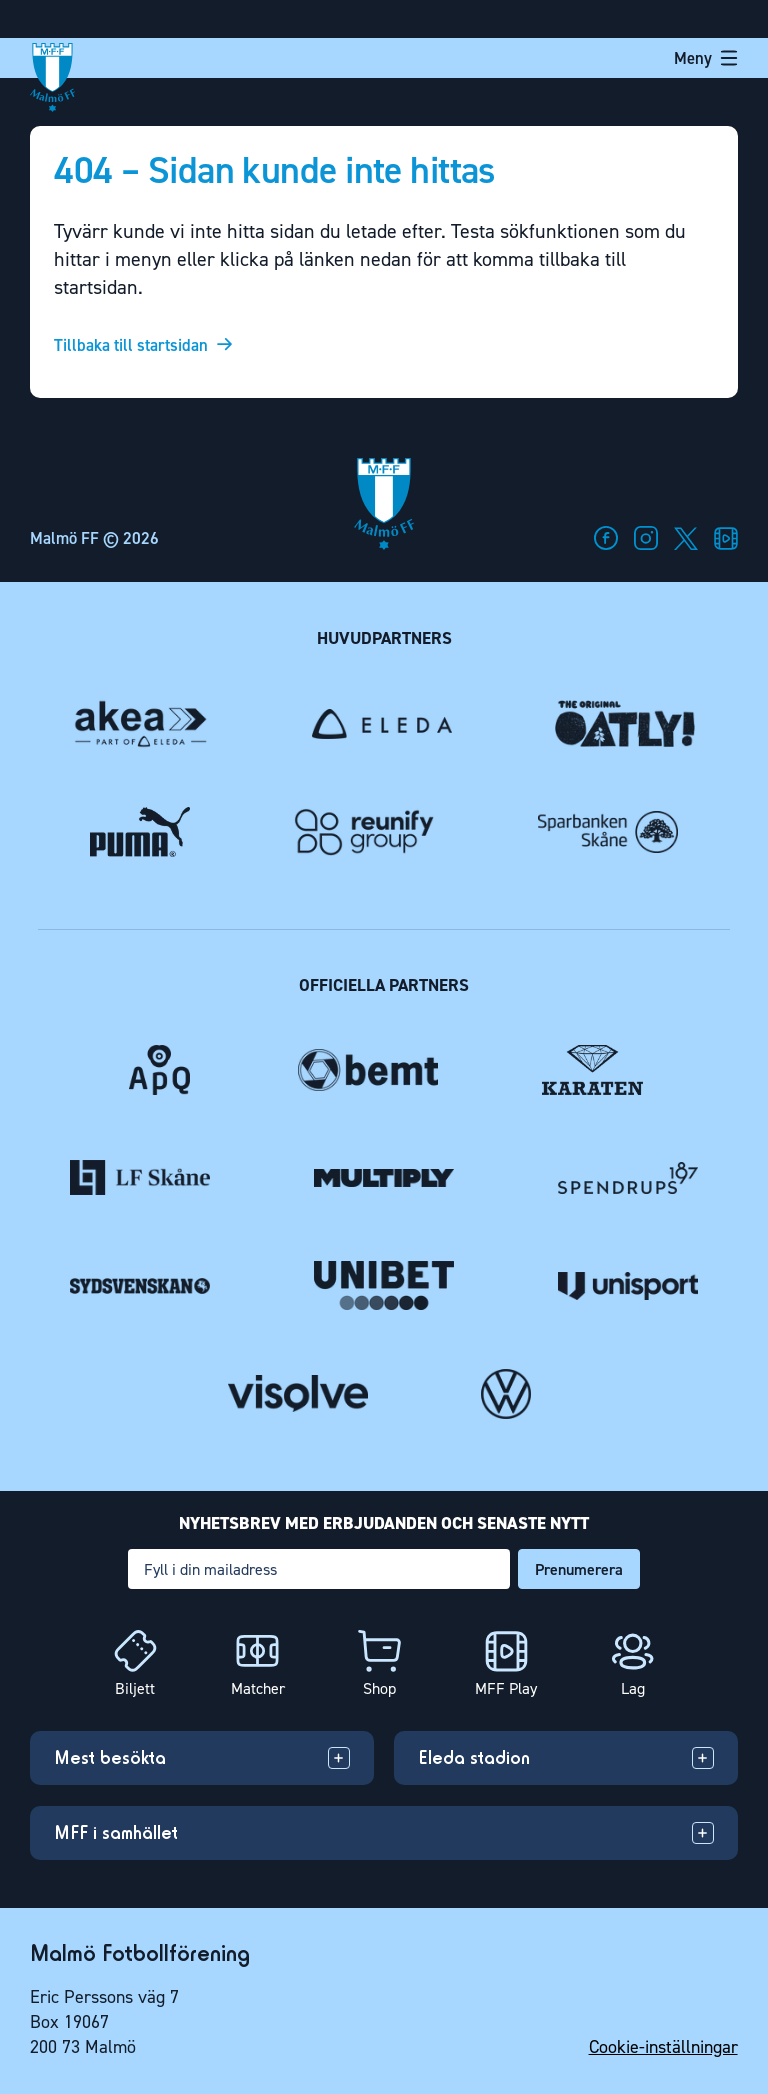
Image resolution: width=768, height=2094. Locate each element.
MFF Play (506, 1688)
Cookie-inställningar (663, 2047)
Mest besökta (110, 1757)
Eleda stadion (474, 1757)
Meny (706, 58)
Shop (379, 1688)
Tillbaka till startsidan (131, 345)
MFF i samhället (116, 1832)
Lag (633, 1688)
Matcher (258, 1688)
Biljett (135, 1688)
